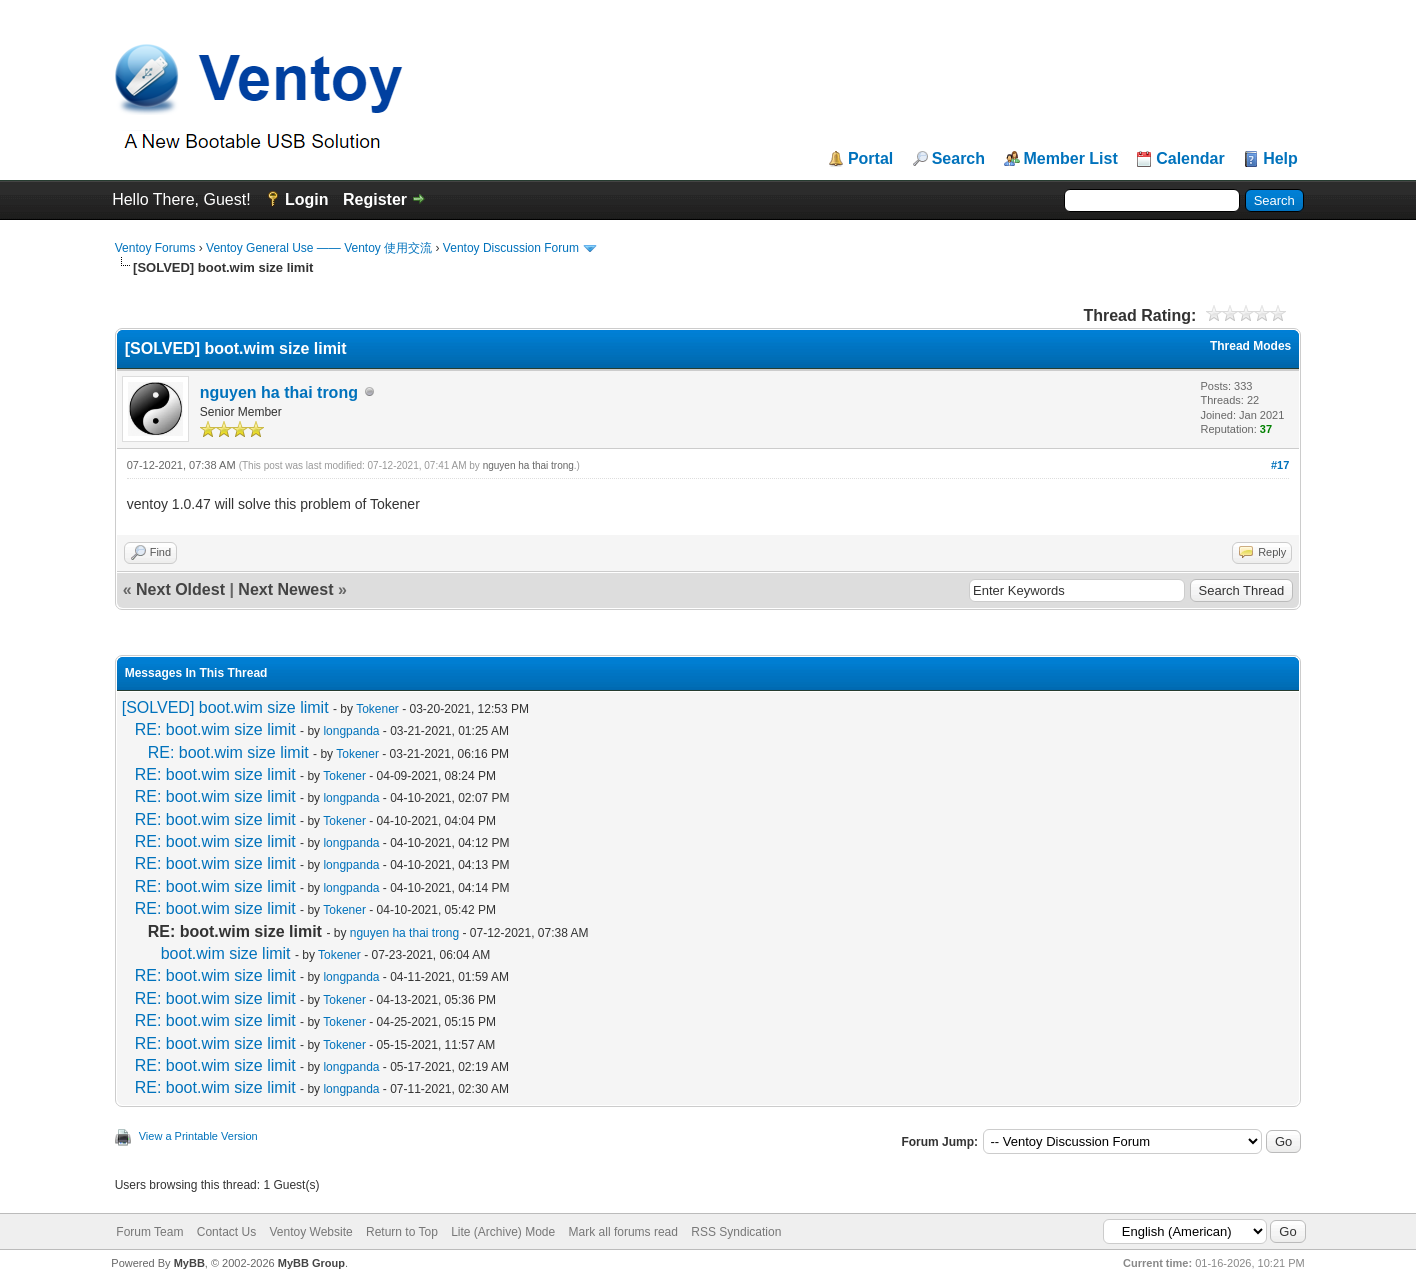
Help (1280, 159)
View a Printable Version (198, 1136)
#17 (1280, 465)
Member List (1071, 159)
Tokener (377, 709)
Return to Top (402, 1232)
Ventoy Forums (155, 248)
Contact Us (226, 1232)
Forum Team (149, 1232)
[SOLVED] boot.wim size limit (225, 707)
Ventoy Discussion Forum (511, 248)
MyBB (189, 1263)
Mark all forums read (623, 1232)
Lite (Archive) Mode (503, 1232)
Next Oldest (180, 589)
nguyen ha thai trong (279, 392)
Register (375, 199)
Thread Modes (1250, 346)
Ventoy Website (310, 1232)
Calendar (1190, 159)
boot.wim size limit (226, 953)
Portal (870, 159)
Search (958, 159)
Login (307, 199)
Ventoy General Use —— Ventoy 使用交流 (319, 248)
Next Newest (285, 589)
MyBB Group (311, 1263)
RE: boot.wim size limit (215, 729)
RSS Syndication (736, 1232)
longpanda (351, 731)
